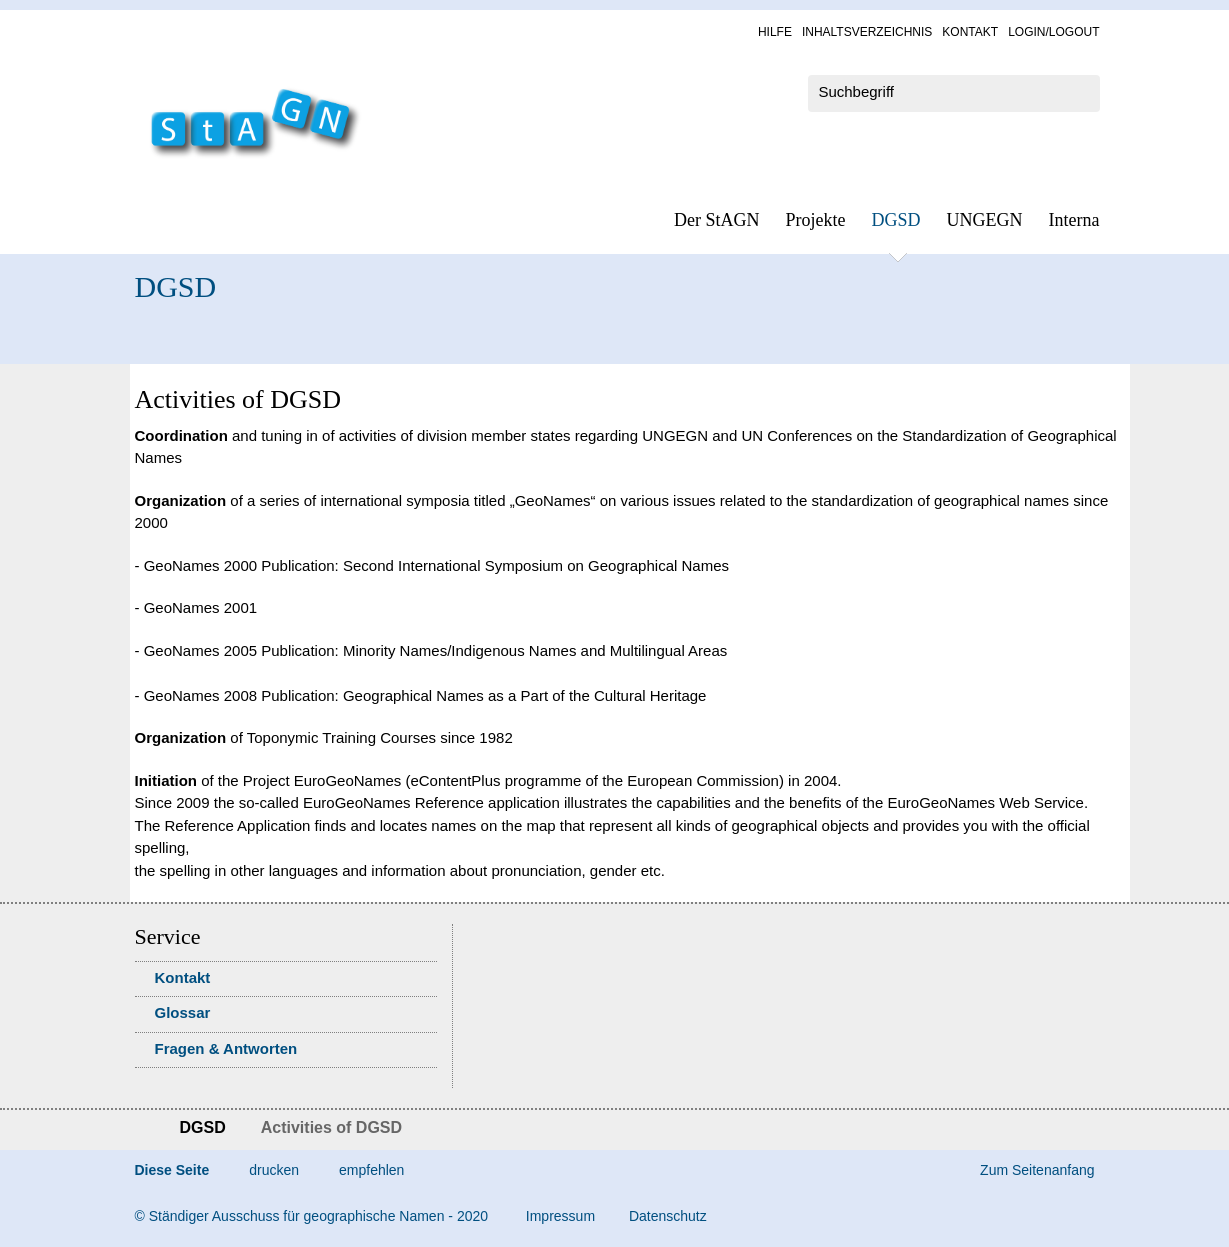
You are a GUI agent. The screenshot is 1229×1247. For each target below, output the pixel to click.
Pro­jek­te (816, 220)
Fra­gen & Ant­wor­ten (226, 1048)
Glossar (183, 1012)
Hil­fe (775, 32)
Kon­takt (970, 32)
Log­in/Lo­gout (1053, 32)
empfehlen (371, 1170)
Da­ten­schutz (668, 1216)
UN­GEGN (985, 220)
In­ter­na (1074, 220)
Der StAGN (717, 220)
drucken (274, 1170)
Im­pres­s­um (560, 1216)
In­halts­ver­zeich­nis (867, 32)
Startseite (142, 1130)
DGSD (896, 220)
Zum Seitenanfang (1037, 1170)
